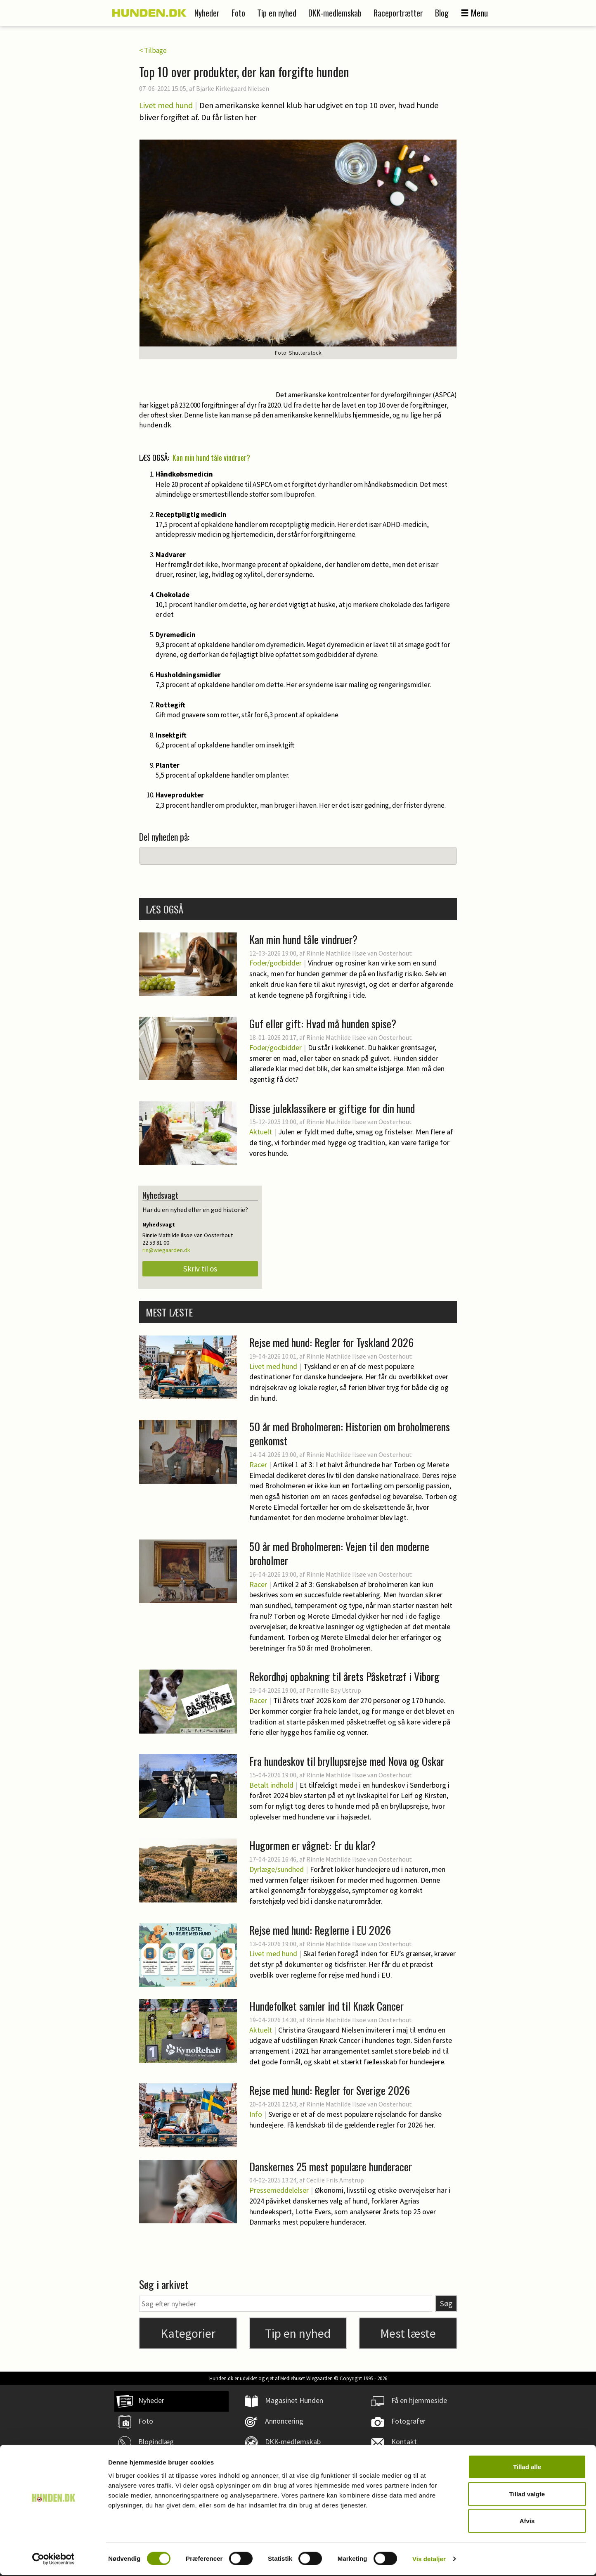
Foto (238, 13)
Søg (446, 2303)
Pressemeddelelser (279, 2190)
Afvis (527, 2521)
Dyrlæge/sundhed (276, 1869)
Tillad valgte (527, 2494)
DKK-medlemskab (335, 13)
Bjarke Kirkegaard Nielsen (232, 88)
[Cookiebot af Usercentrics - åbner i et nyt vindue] (53, 2560)
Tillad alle (527, 2467)
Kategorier (188, 2333)
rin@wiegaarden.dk (166, 1250)
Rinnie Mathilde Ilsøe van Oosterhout (359, 953)
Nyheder (207, 13)
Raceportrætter (398, 13)
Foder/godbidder (275, 963)
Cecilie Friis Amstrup (335, 2180)
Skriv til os (200, 1269)
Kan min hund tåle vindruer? (211, 457)
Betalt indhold (271, 1785)
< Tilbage (153, 50)
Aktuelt (260, 1131)
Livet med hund (166, 105)
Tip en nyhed (276, 13)
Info (255, 2114)
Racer (258, 1464)
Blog (442, 13)
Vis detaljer (429, 2559)
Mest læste (408, 2333)
